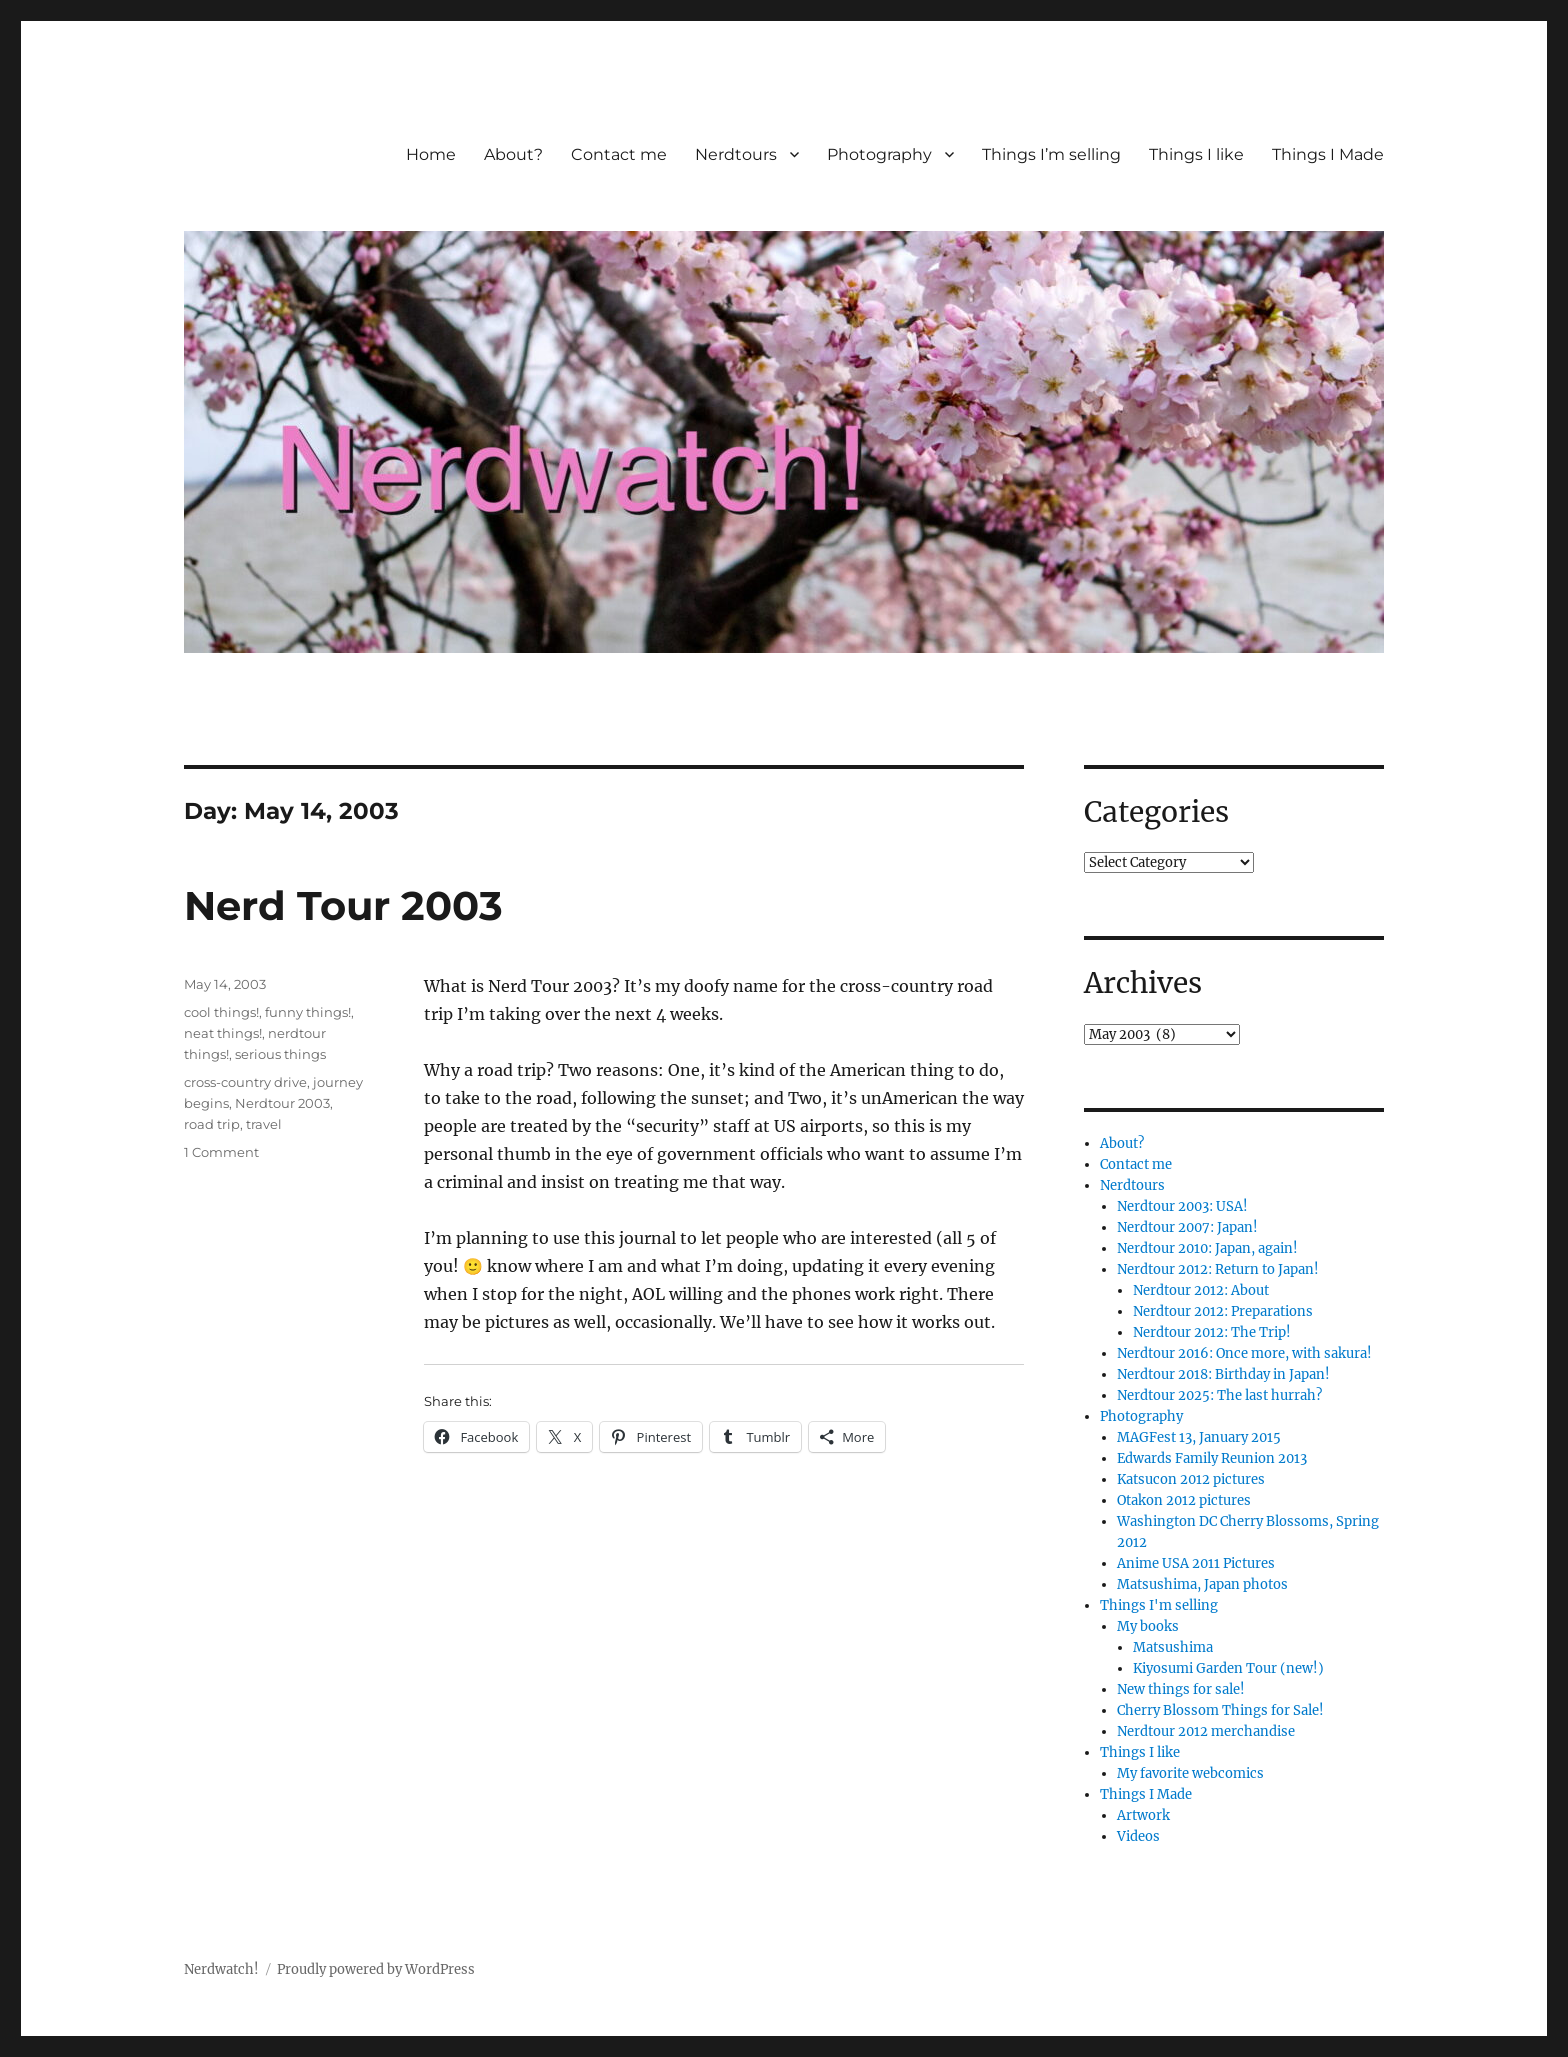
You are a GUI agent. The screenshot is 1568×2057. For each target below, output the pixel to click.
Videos (1138, 1836)
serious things (280, 1054)
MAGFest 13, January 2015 (1199, 1437)
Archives (1143, 983)
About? (513, 154)
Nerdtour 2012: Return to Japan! (1218, 1269)
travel (264, 1124)
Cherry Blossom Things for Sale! (1220, 1710)
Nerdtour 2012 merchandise (1206, 1731)
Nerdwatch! (221, 1969)
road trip (212, 1124)
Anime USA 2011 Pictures (1196, 1563)
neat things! (223, 1033)
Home (431, 154)
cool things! (221, 1012)
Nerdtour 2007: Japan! (1187, 1227)
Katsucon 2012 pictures (1191, 1479)
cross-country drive (245, 1082)
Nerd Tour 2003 (343, 905)
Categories (1156, 812)
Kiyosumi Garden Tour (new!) (1228, 1668)
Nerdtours (736, 154)
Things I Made (1328, 154)
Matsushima (1173, 1647)
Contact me (619, 154)
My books (1148, 1626)
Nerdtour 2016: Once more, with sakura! (1244, 1353)
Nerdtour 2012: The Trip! (1212, 1332)
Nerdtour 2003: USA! (1182, 1206)
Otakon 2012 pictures (1184, 1500)
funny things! (308, 1012)
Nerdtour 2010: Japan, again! (1207, 1248)
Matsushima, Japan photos (1202, 1584)
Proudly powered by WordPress (376, 1969)
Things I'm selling (1159, 1605)
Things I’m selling (1051, 154)
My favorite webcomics (1190, 1773)
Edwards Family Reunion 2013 (1212, 1458)
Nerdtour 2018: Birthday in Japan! (1223, 1374)
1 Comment (221, 1152)
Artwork (1143, 1815)
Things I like (1196, 154)
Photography (879, 154)
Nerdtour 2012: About (1201, 1290)
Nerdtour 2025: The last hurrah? (1219, 1395)
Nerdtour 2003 (282, 1103)
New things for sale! (1181, 1689)
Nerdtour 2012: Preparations (1223, 1311)
